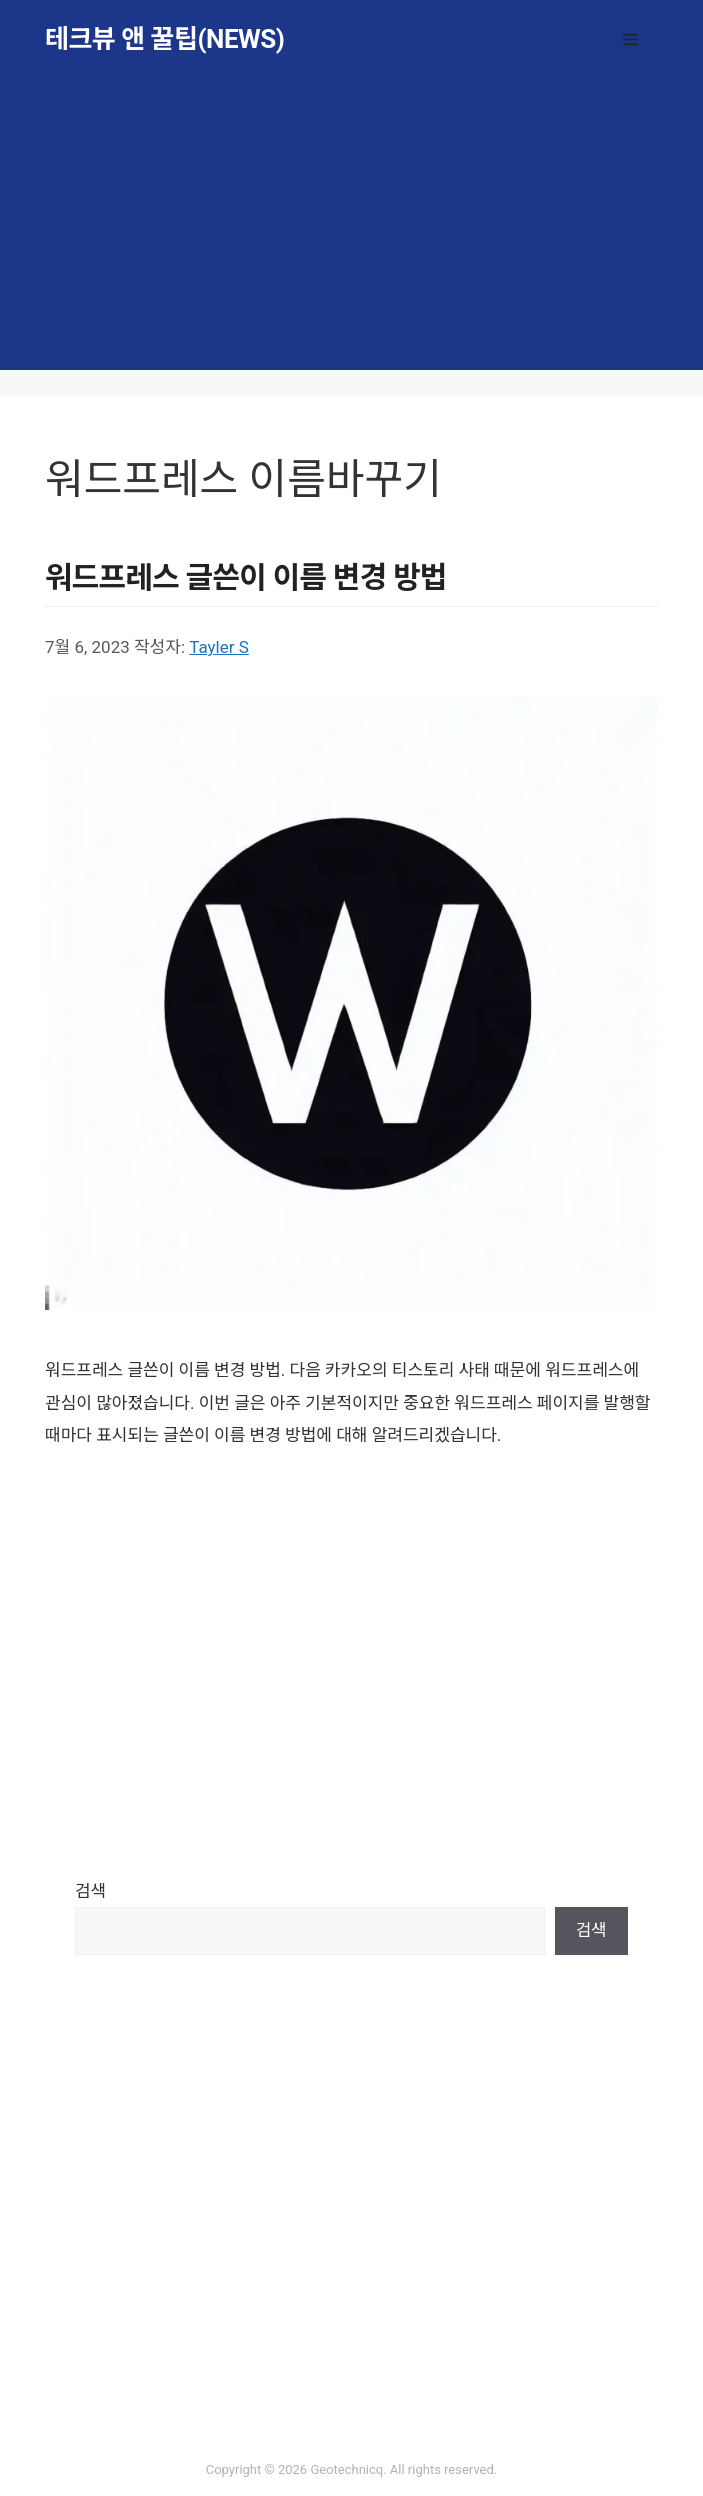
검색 (90, 1891)
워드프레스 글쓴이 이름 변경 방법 (246, 577)
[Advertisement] (351, 230)
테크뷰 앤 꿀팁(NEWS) (164, 39)
